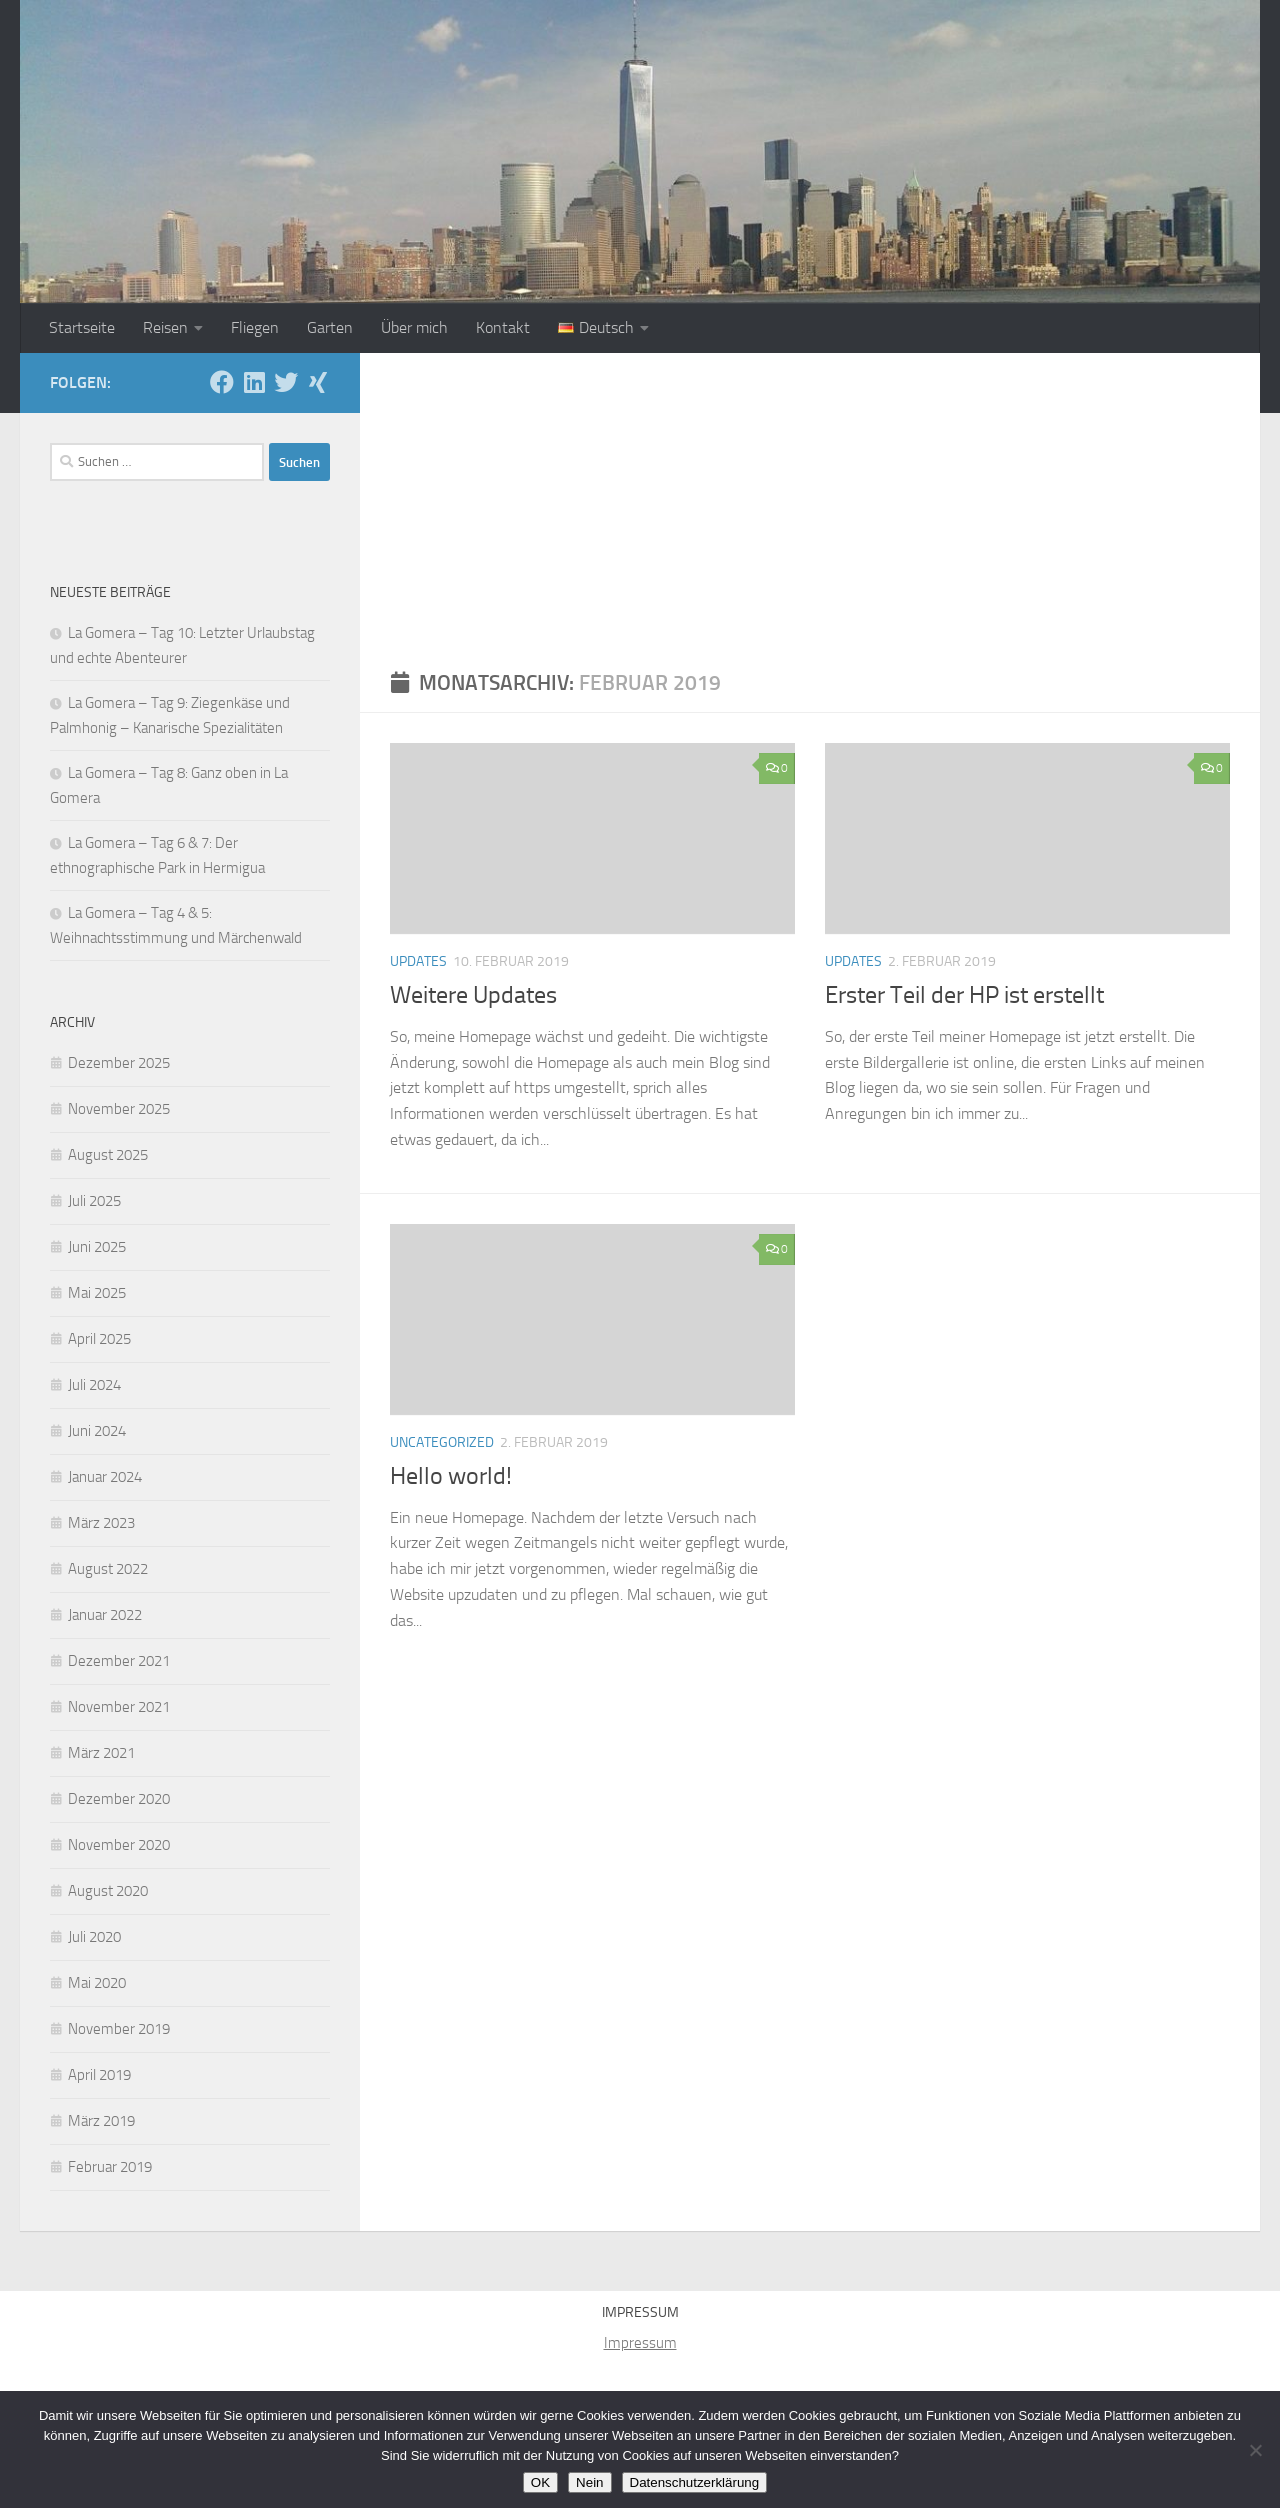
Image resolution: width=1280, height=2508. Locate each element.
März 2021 (101, 1753)
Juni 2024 (97, 1431)
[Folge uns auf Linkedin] (254, 382)
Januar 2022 (105, 1615)
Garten (330, 327)
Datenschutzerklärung (695, 2482)
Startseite (82, 327)
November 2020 (119, 1845)
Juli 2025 (94, 1201)
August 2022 (108, 1569)
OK (540, 2482)
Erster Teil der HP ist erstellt (964, 995)
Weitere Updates (473, 995)
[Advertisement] (810, 503)
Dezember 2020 (119, 1799)
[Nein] (1255, 2450)
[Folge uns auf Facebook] (222, 382)
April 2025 (99, 1339)
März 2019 (101, 2121)
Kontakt (503, 327)
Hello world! (451, 1476)
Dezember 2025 (119, 1063)
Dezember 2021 (119, 1661)
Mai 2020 (97, 1983)
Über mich (414, 327)
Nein (589, 2482)
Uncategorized (442, 1442)
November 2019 (119, 2029)
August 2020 (108, 1891)
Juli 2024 (94, 1385)
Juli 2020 (94, 1937)
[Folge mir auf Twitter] (286, 382)
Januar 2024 (105, 1477)
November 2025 (119, 1109)
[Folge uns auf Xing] (318, 382)
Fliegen (255, 327)
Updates (418, 961)
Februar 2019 (110, 2167)
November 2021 (119, 1707)
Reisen (165, 327)
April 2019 (99, 2075)
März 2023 (101, 1523)
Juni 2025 (97, 1247)
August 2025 (108, 1155)
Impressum (640, 2343)
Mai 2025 (97, 1293)
